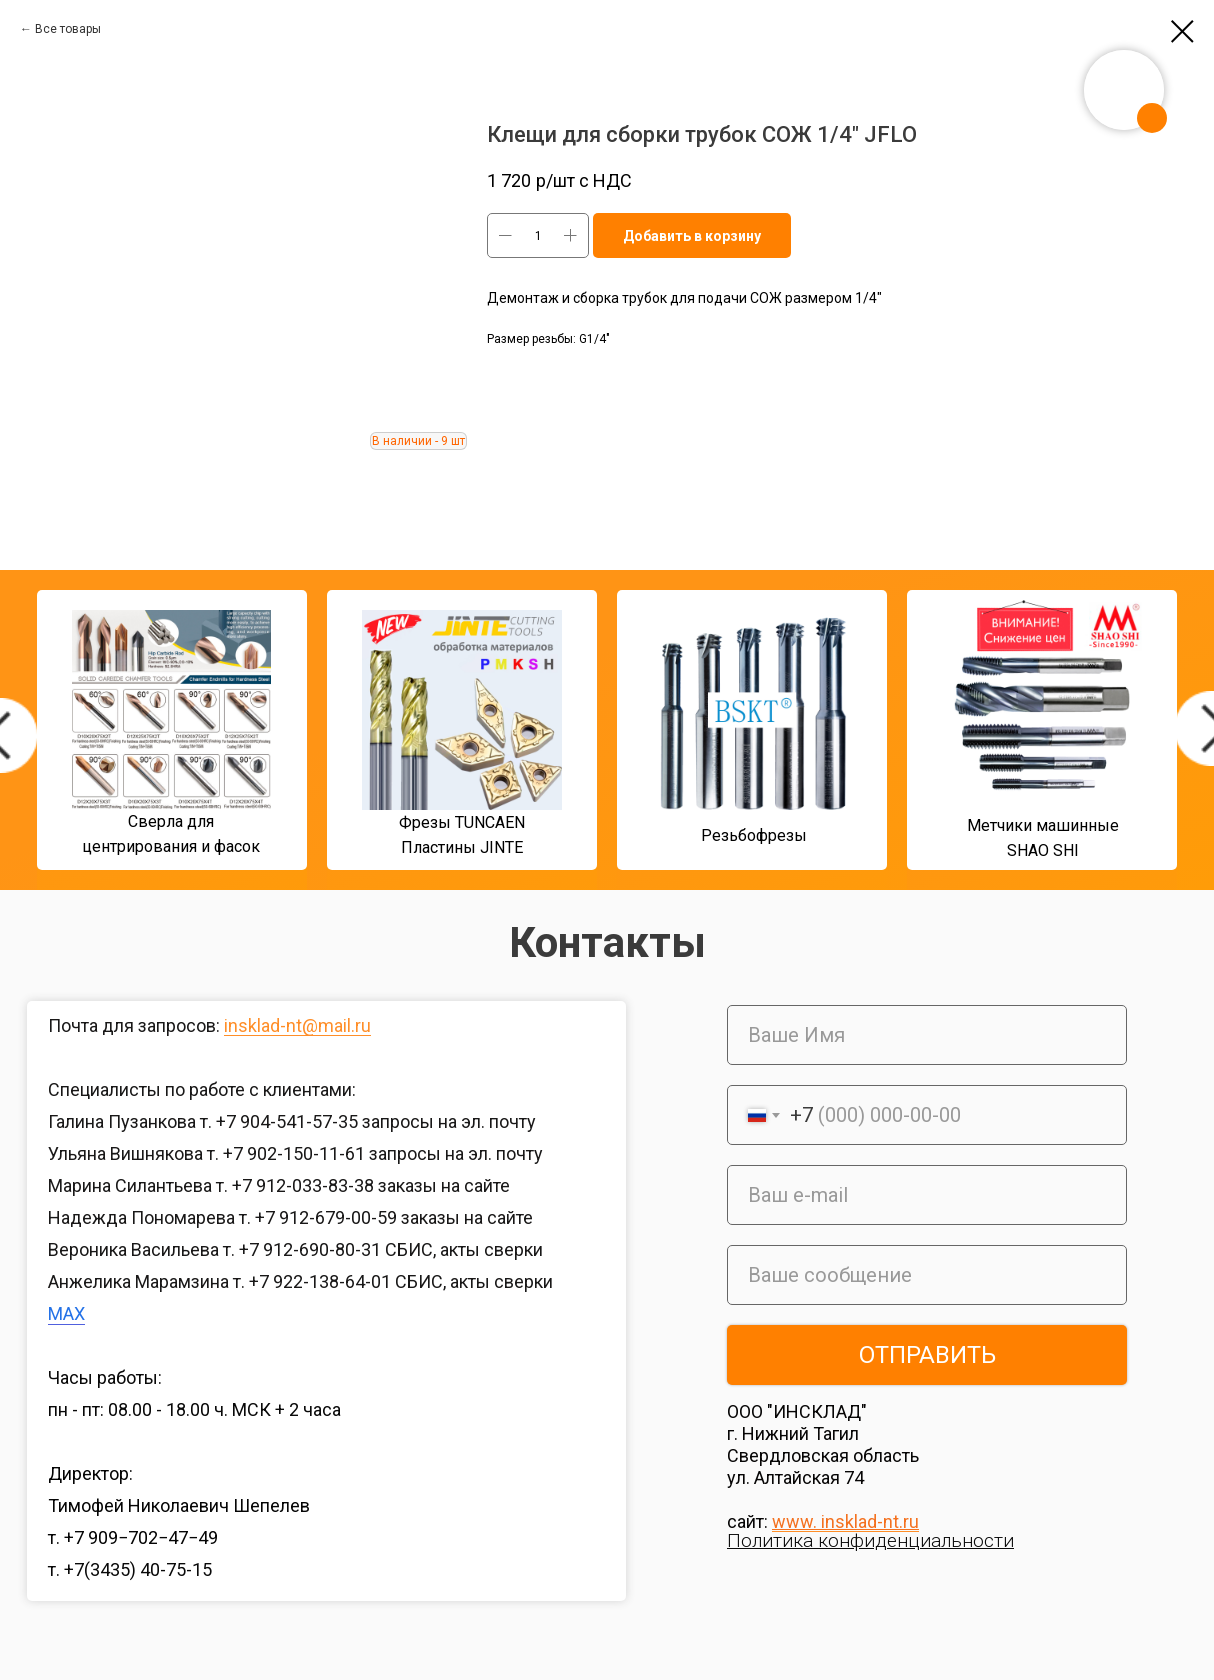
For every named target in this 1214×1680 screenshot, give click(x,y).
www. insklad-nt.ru (845, 1521)
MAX (66, 1313)
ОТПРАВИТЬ (927, 1355)
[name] (927, 1035)
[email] (927, 1195)
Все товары (68, 29)
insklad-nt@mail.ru (297, 1025)
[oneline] (927, 1275)
